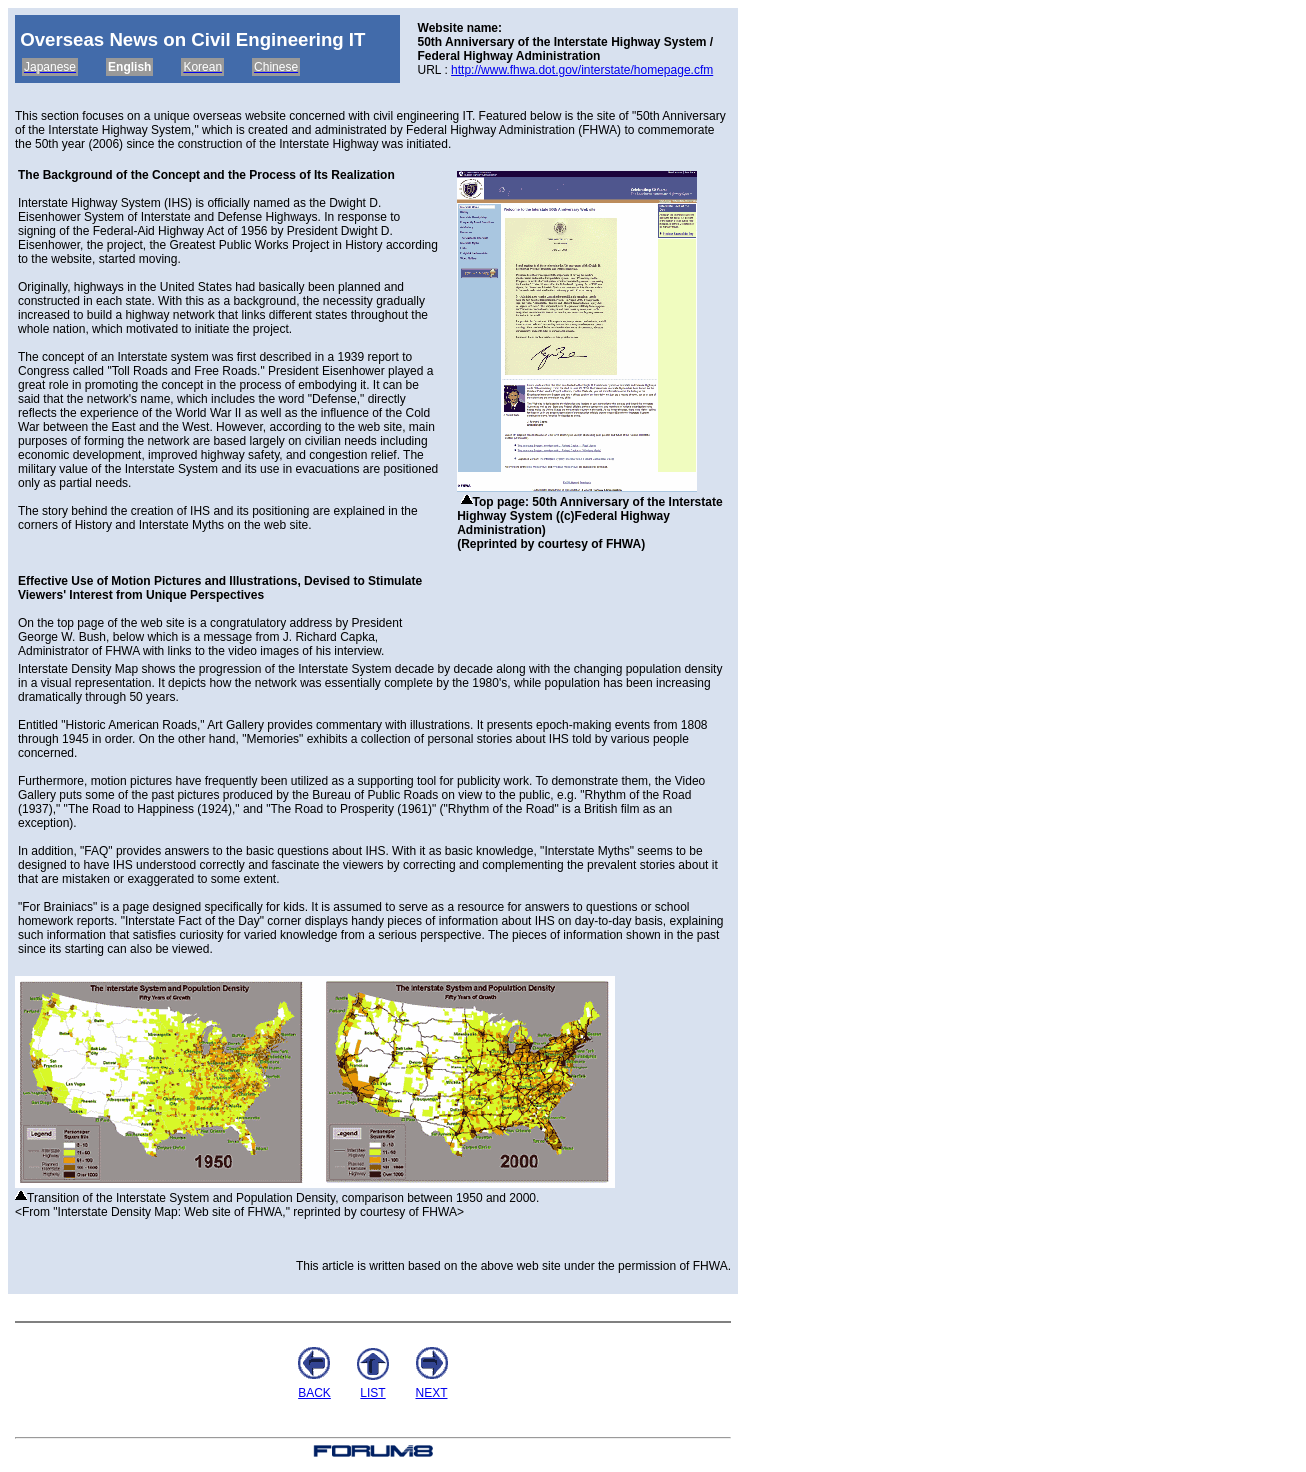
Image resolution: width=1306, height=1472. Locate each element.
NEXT (431, 1393)
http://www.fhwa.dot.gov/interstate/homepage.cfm (582, 70)
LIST (372, 1393)
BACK (314, 1393)
